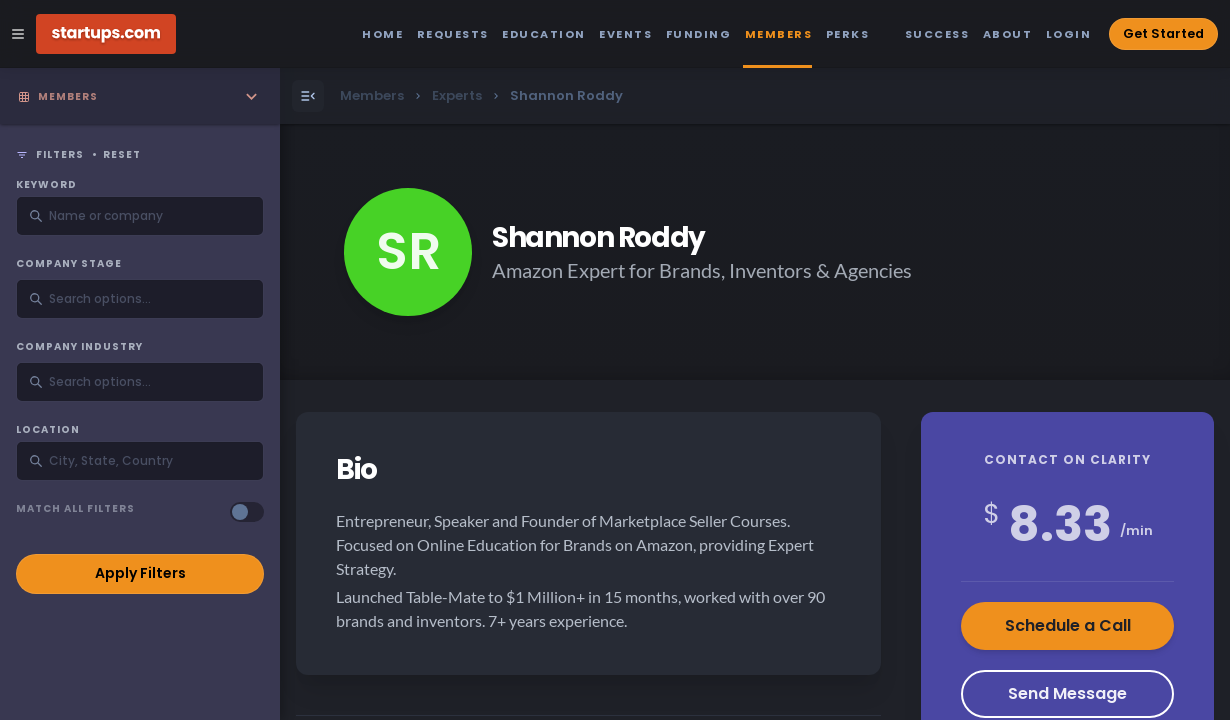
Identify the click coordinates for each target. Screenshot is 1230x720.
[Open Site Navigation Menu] (18, 34)
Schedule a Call (1068, 625)
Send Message (1067, 693)
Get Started (1163, 33)
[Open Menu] (308, 96)
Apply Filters (140, 573)
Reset (122, 155)
